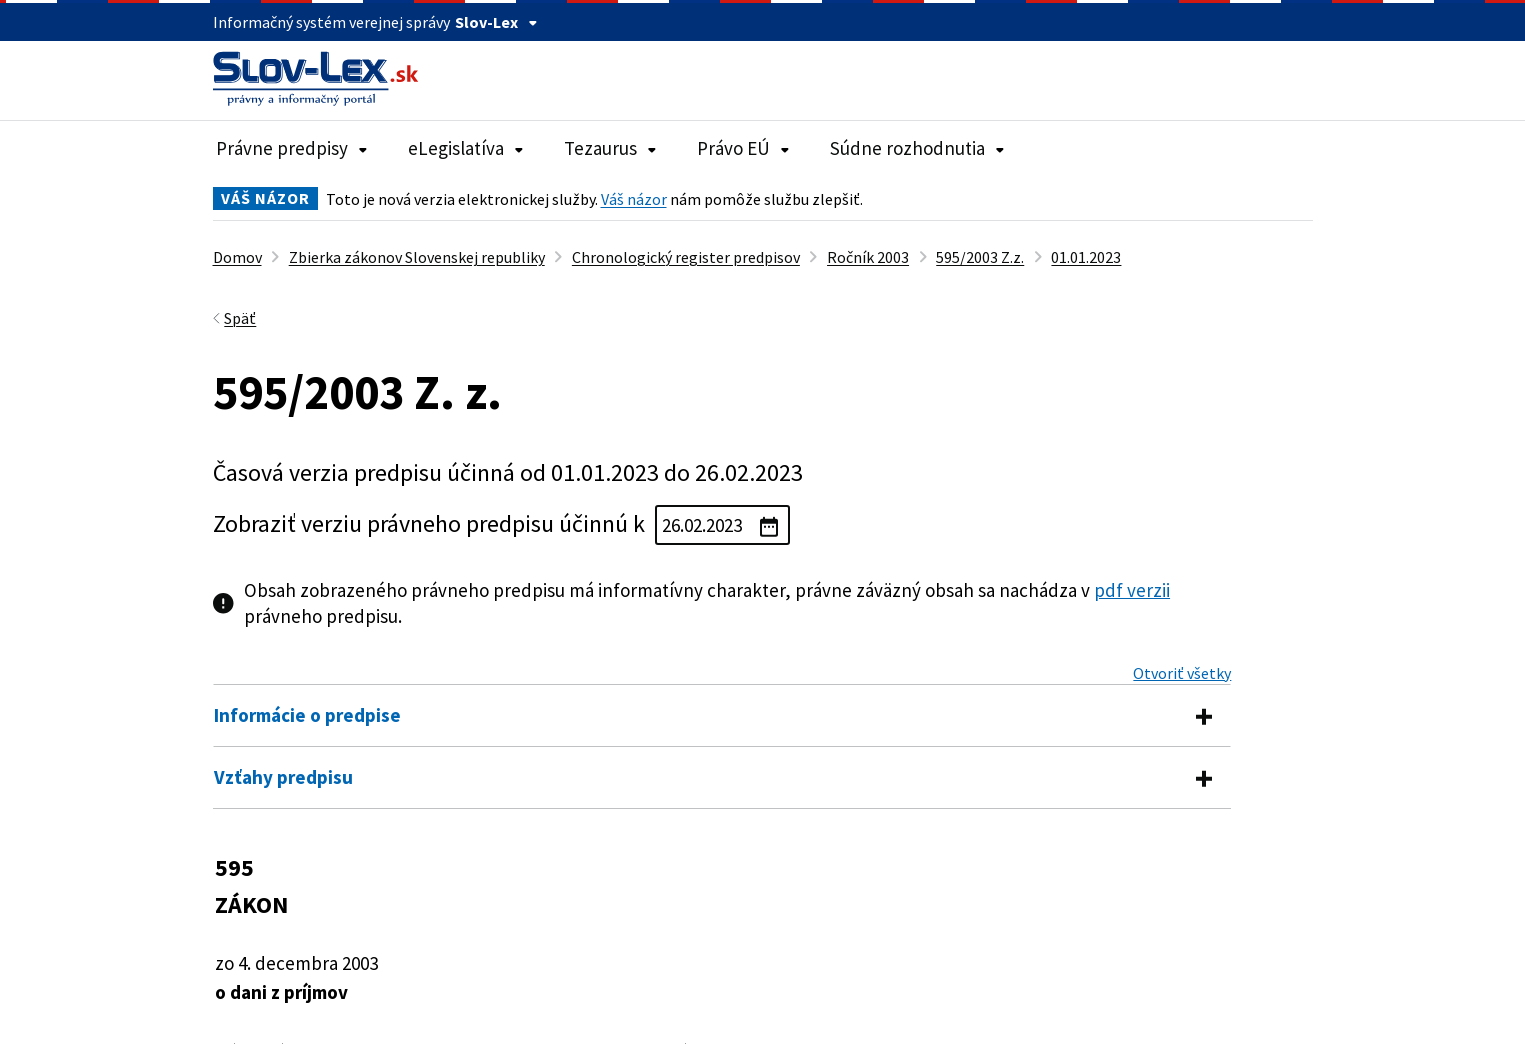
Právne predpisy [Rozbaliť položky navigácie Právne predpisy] (292, 148)
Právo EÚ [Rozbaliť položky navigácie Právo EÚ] (743, 148)
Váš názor (634, 199)
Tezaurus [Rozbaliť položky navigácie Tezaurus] (610, 148)
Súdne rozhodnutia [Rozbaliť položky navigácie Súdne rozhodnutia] (917, 148)
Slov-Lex (496, 22)
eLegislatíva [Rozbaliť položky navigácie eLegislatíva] (466, 148)
